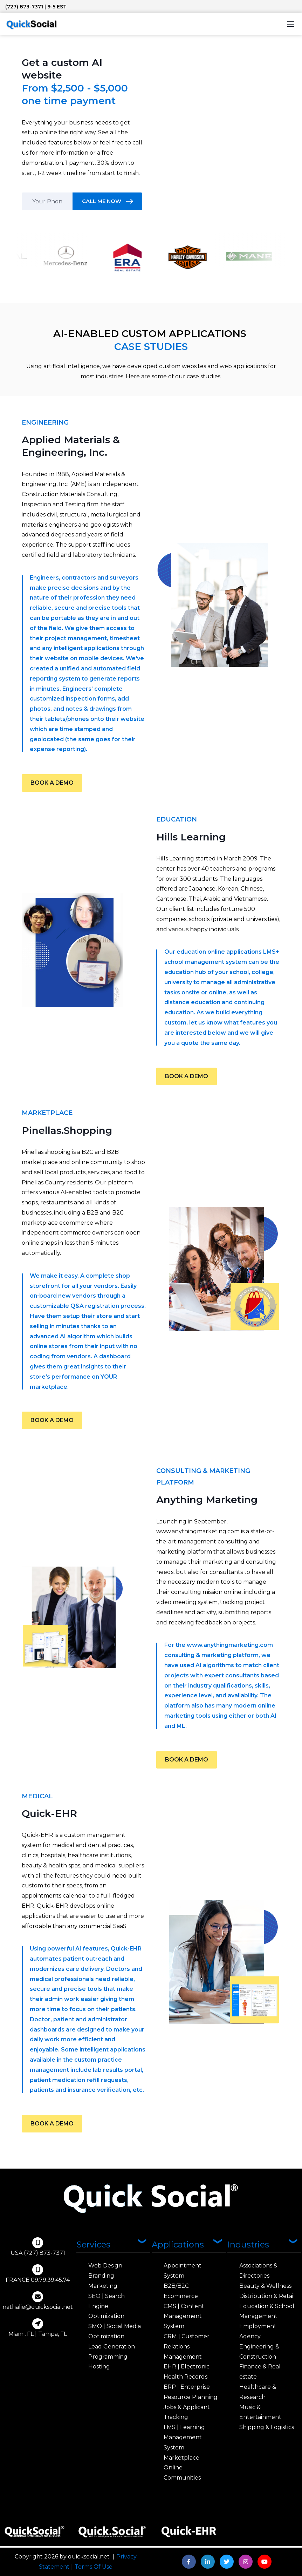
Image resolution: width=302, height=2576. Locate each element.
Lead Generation (111, 2346)
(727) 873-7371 (24, 7)
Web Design (105, 2265)
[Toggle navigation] (291, 24)
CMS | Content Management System (184, 2316)
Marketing (102, 2286)
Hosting (99, 2366)
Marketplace (181, 2457)
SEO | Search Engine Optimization (106, 2306)
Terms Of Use (93, 2566)
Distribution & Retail (267, 2296)
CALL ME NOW (101, 201)
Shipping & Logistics (266, 2427)
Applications (178, 2244)
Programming (108, 2356)
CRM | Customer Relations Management (187, 2346)
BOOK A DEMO (52, 782)
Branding (101, 2275)
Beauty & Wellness (265, 2286)
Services (93, 2244)
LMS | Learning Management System (184, 2437)
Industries (248, 2244)
